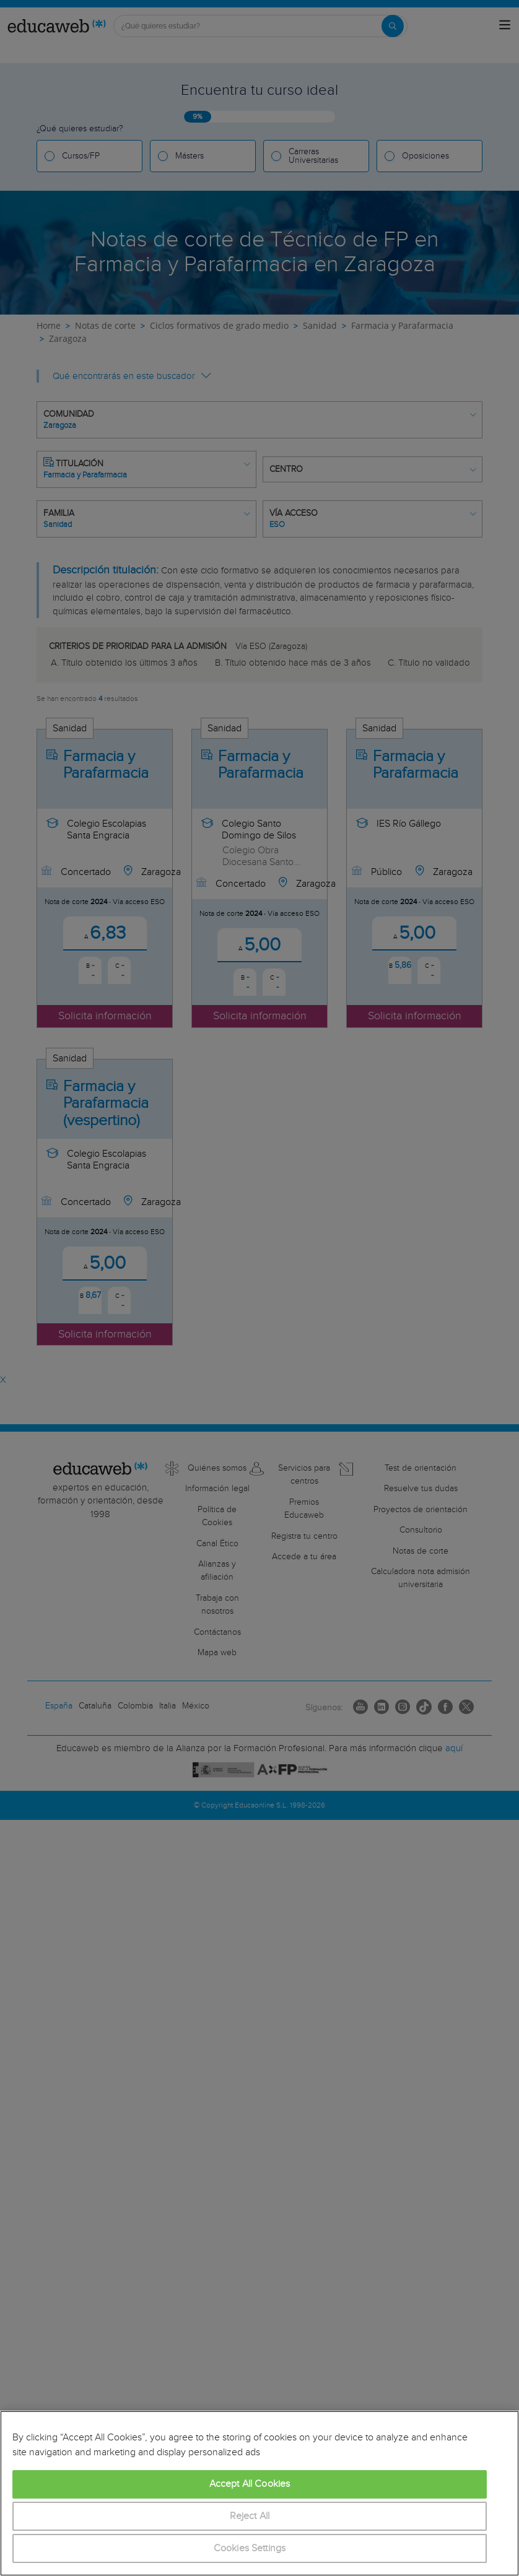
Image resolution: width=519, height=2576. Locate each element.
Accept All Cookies (249, 2484)
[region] (259, 2493)
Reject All (250, 2516)
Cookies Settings (250, 2548)
